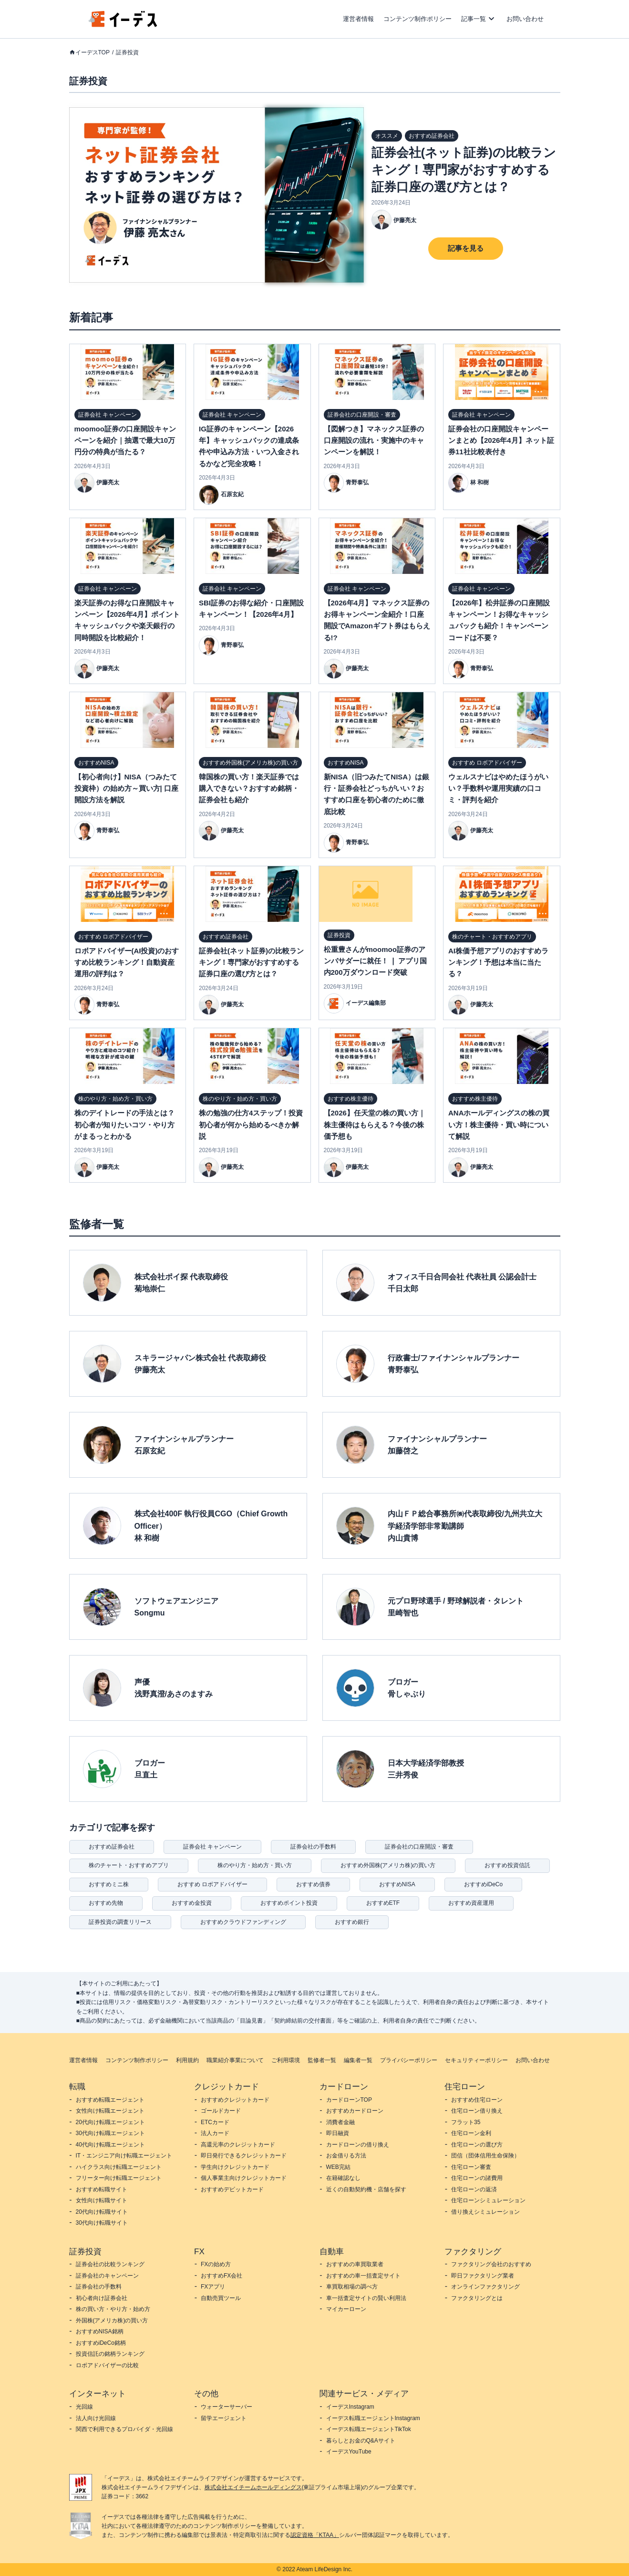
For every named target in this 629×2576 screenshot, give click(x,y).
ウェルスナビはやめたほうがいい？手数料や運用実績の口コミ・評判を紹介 (498, 788)
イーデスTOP (92, 52)
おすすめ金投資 (192, 1903)
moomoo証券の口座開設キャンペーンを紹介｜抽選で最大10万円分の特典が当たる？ (125, 440)
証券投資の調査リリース (120, 1922)
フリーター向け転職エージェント (119, 2178)
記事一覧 (473, 18)
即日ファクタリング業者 (482, 2275)
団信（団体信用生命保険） (485, 2155)
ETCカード (215, 2122)
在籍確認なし (343, 2178)
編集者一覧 (358, 2060)
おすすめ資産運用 (471, 1903)
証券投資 (127, 52)
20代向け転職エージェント (110, 2122)
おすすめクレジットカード (235, 2099)
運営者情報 (358, 18)
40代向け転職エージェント (110, 2144)
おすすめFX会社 (221, 2275)
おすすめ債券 (313, 1884)
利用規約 (187, 2060)
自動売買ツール (221, 2298)
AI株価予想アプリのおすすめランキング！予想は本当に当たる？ (498, 962)
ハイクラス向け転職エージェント (119, 2167)
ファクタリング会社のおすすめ (491, 2264)
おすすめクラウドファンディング (243, 1922)
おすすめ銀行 (352, 1922)
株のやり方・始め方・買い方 (254, 1865)
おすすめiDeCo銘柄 (101, 2343)
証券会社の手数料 (313, 1846)
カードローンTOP (349, 2099)
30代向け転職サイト (102, 2222)
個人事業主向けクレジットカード (244, 2178)
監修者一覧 (322, 2060)
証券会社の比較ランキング (110, 2264)
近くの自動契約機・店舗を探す (366, 2189)
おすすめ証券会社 (111, 1846)
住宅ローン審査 (471, 2167)
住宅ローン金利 (471, 2133)
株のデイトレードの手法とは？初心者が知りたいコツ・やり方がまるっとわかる (124, 1124)
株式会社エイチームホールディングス (253, 2487)
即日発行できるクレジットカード (244, 2155)
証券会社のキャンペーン (107, 2275)
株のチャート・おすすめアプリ (129, 1865)
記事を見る (466, 248)
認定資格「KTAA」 (314, 2535)
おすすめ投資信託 (507, 1865)
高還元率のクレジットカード (238, 2144)
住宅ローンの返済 (474, 2189)
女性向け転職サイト (101, 2200)
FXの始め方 (216, 2264)
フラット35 (465, 2122)
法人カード (215, 2133)
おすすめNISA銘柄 (100, 2331)
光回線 (84, 2406)
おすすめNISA (397, 1884)
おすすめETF (383, 1903)
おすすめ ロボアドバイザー (212, 1884)
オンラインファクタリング (485, 2286)
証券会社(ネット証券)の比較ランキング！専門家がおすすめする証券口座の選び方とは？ (463, 169)
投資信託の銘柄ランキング (110, 2354)
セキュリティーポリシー (476, 2060)
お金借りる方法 (346, 2155)
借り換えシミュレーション (485, 2211)
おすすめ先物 (106, 1903)
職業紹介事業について (235, 2060)
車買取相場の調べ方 (352, 2286)
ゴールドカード (221, 2110)
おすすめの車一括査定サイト (363, 2275)
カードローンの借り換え (357, 2144)
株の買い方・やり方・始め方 (113, 2309)
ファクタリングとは (477, 2298)
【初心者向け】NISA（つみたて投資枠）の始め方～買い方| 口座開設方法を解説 (126, 788)
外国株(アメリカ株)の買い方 (112, 2320)
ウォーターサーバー (226, 2406)
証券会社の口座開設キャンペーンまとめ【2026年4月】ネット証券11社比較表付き (501, 440)
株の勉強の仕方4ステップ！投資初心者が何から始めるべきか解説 (251, 1124)
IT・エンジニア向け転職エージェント (124, 2155)
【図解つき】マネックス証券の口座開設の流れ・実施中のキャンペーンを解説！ (374, 440)
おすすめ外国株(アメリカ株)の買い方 (388, 1865)
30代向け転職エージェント (110, 2133)
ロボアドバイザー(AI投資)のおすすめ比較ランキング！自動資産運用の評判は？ (126, 962)
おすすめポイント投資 (289, 1903)
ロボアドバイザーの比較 (107, 2365)
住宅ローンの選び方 (477, 2144)
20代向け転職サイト (102, 2211)
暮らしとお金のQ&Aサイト (360, 2440)
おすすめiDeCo (483, 1884)
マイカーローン (346, 2309)
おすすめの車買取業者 (354, 2264)
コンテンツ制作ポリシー (417, 18)
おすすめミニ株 (109, 1884)
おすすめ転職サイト (101, 2189)
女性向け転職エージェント (110, 2110)
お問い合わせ (525, 18)
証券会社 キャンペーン (212, 1846)
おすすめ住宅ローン (477, 2099)
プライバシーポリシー (408, 2060)
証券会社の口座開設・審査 (419, 1846)
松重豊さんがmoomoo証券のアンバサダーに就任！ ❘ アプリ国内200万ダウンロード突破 (375, 961)
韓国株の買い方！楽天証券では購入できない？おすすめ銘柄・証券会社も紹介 (249, 788)
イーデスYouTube (348, 2451)
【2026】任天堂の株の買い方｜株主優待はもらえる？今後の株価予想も (374, 1124)
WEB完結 (338, 2167)
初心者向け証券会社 (101, 2298)
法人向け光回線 (96, 2418)
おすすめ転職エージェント (110, 2099)
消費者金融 (340, 2122)
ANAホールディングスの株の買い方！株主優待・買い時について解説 (499, 1124)
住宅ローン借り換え (477, 2110)
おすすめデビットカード (232, 2189)
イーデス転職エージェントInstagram (373, 2418)
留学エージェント (224, 2418)
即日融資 (337, 2133)
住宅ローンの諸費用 (477, 2178)
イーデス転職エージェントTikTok (368, 2429)
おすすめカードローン (354, 2110)
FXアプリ (213, 2286)
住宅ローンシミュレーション (488, 2200)
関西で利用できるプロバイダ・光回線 (124, 2429)
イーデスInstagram (350, 2406)
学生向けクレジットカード (235, 2167)
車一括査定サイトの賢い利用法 (366, 2298)
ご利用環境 (285, 2060)
